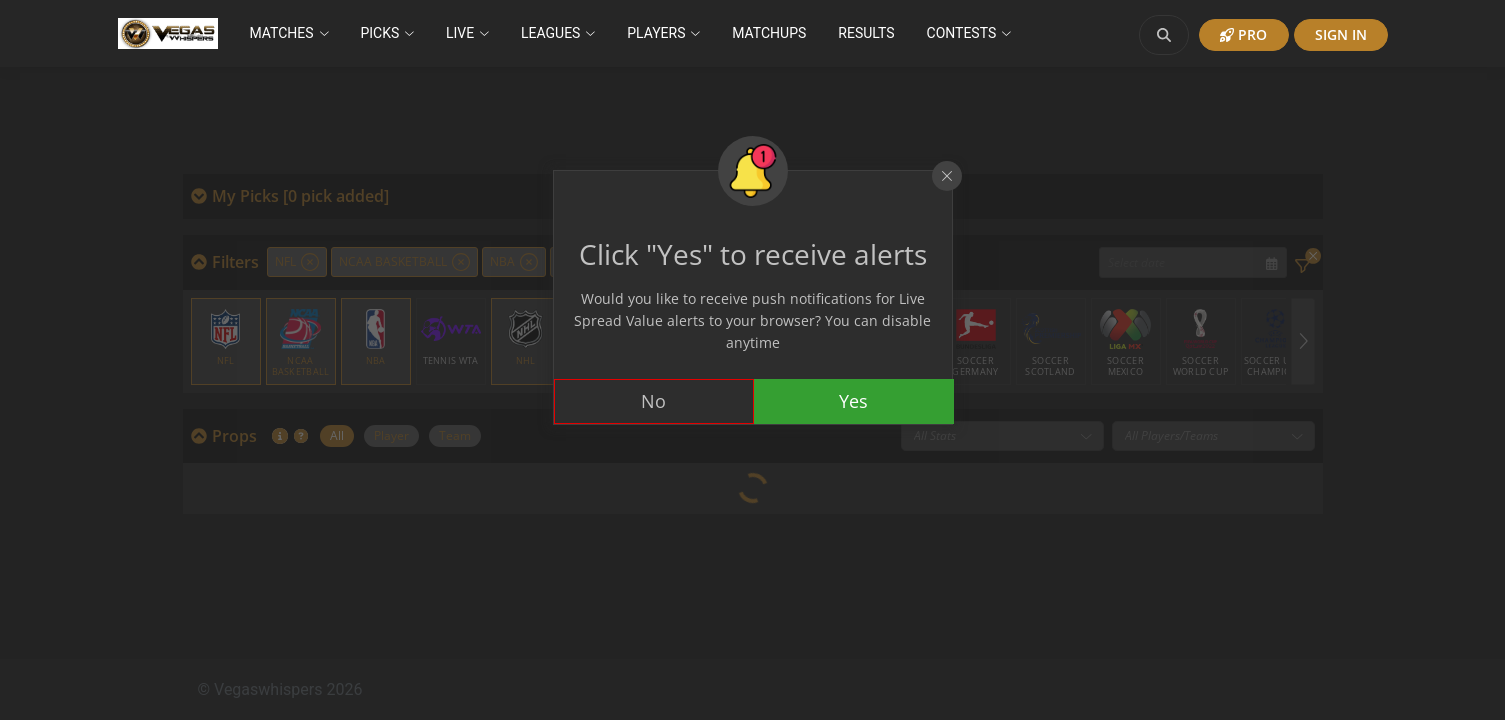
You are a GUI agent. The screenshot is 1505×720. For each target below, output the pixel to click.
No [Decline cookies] (653, 401)
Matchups (769, 33)
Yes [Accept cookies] (853, 401)
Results (866, 33)
